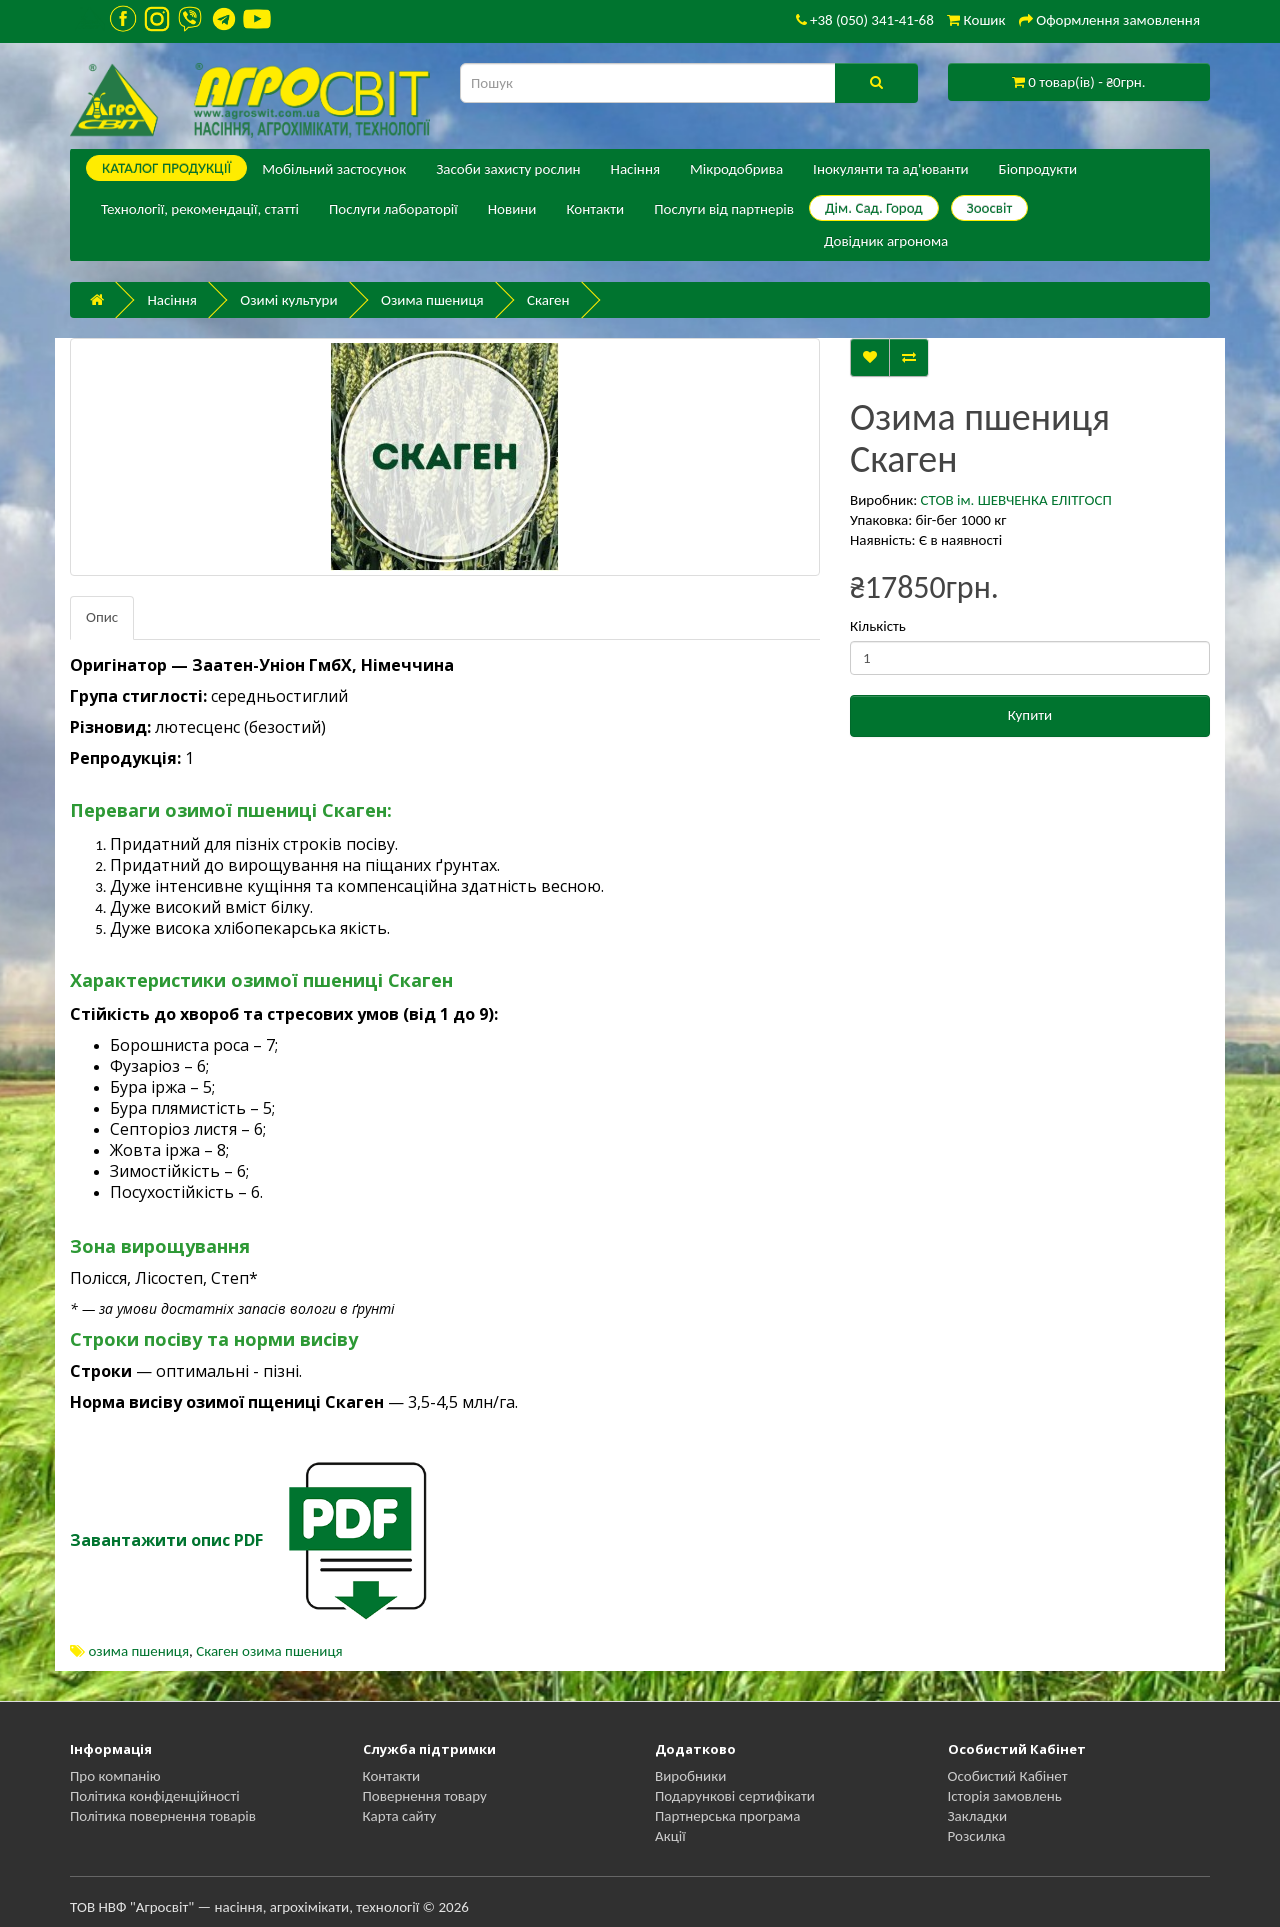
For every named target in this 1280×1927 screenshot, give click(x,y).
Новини (512, 209)
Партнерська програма (727, 1816)
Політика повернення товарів (163, 1816)
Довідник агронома (886, 241)
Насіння (635, 169)
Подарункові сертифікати (735, 1796)
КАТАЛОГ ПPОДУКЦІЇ (166, 168)
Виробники (690, 1776)
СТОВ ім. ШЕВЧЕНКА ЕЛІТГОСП (1016, 500)
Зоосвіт (990, 208)
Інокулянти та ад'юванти (890, 169)
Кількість (878, 626)
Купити (1030, 715)
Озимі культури (288, 300)
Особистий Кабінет (1008, 1776)
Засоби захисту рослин (508, 169)
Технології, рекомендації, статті (200, 209)
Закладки (978, 1816)
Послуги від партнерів (724, 209)
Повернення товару (425, 1796)
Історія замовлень (1005, 1796)
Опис (102, 617)
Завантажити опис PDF (166, 1540)
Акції (670, 1836)
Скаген (548, 300)
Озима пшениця (432, 300)
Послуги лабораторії (393, 209)
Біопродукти (1038, 169)
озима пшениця (138, 1651)
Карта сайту (400, 1816)
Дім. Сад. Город (874, 208)
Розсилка (977, 1836)
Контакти (595, 209)
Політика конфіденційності (155, 1796)
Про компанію (115, 1776)
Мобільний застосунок (334, 169)
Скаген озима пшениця (269, 1651)
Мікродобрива (736, 169)
